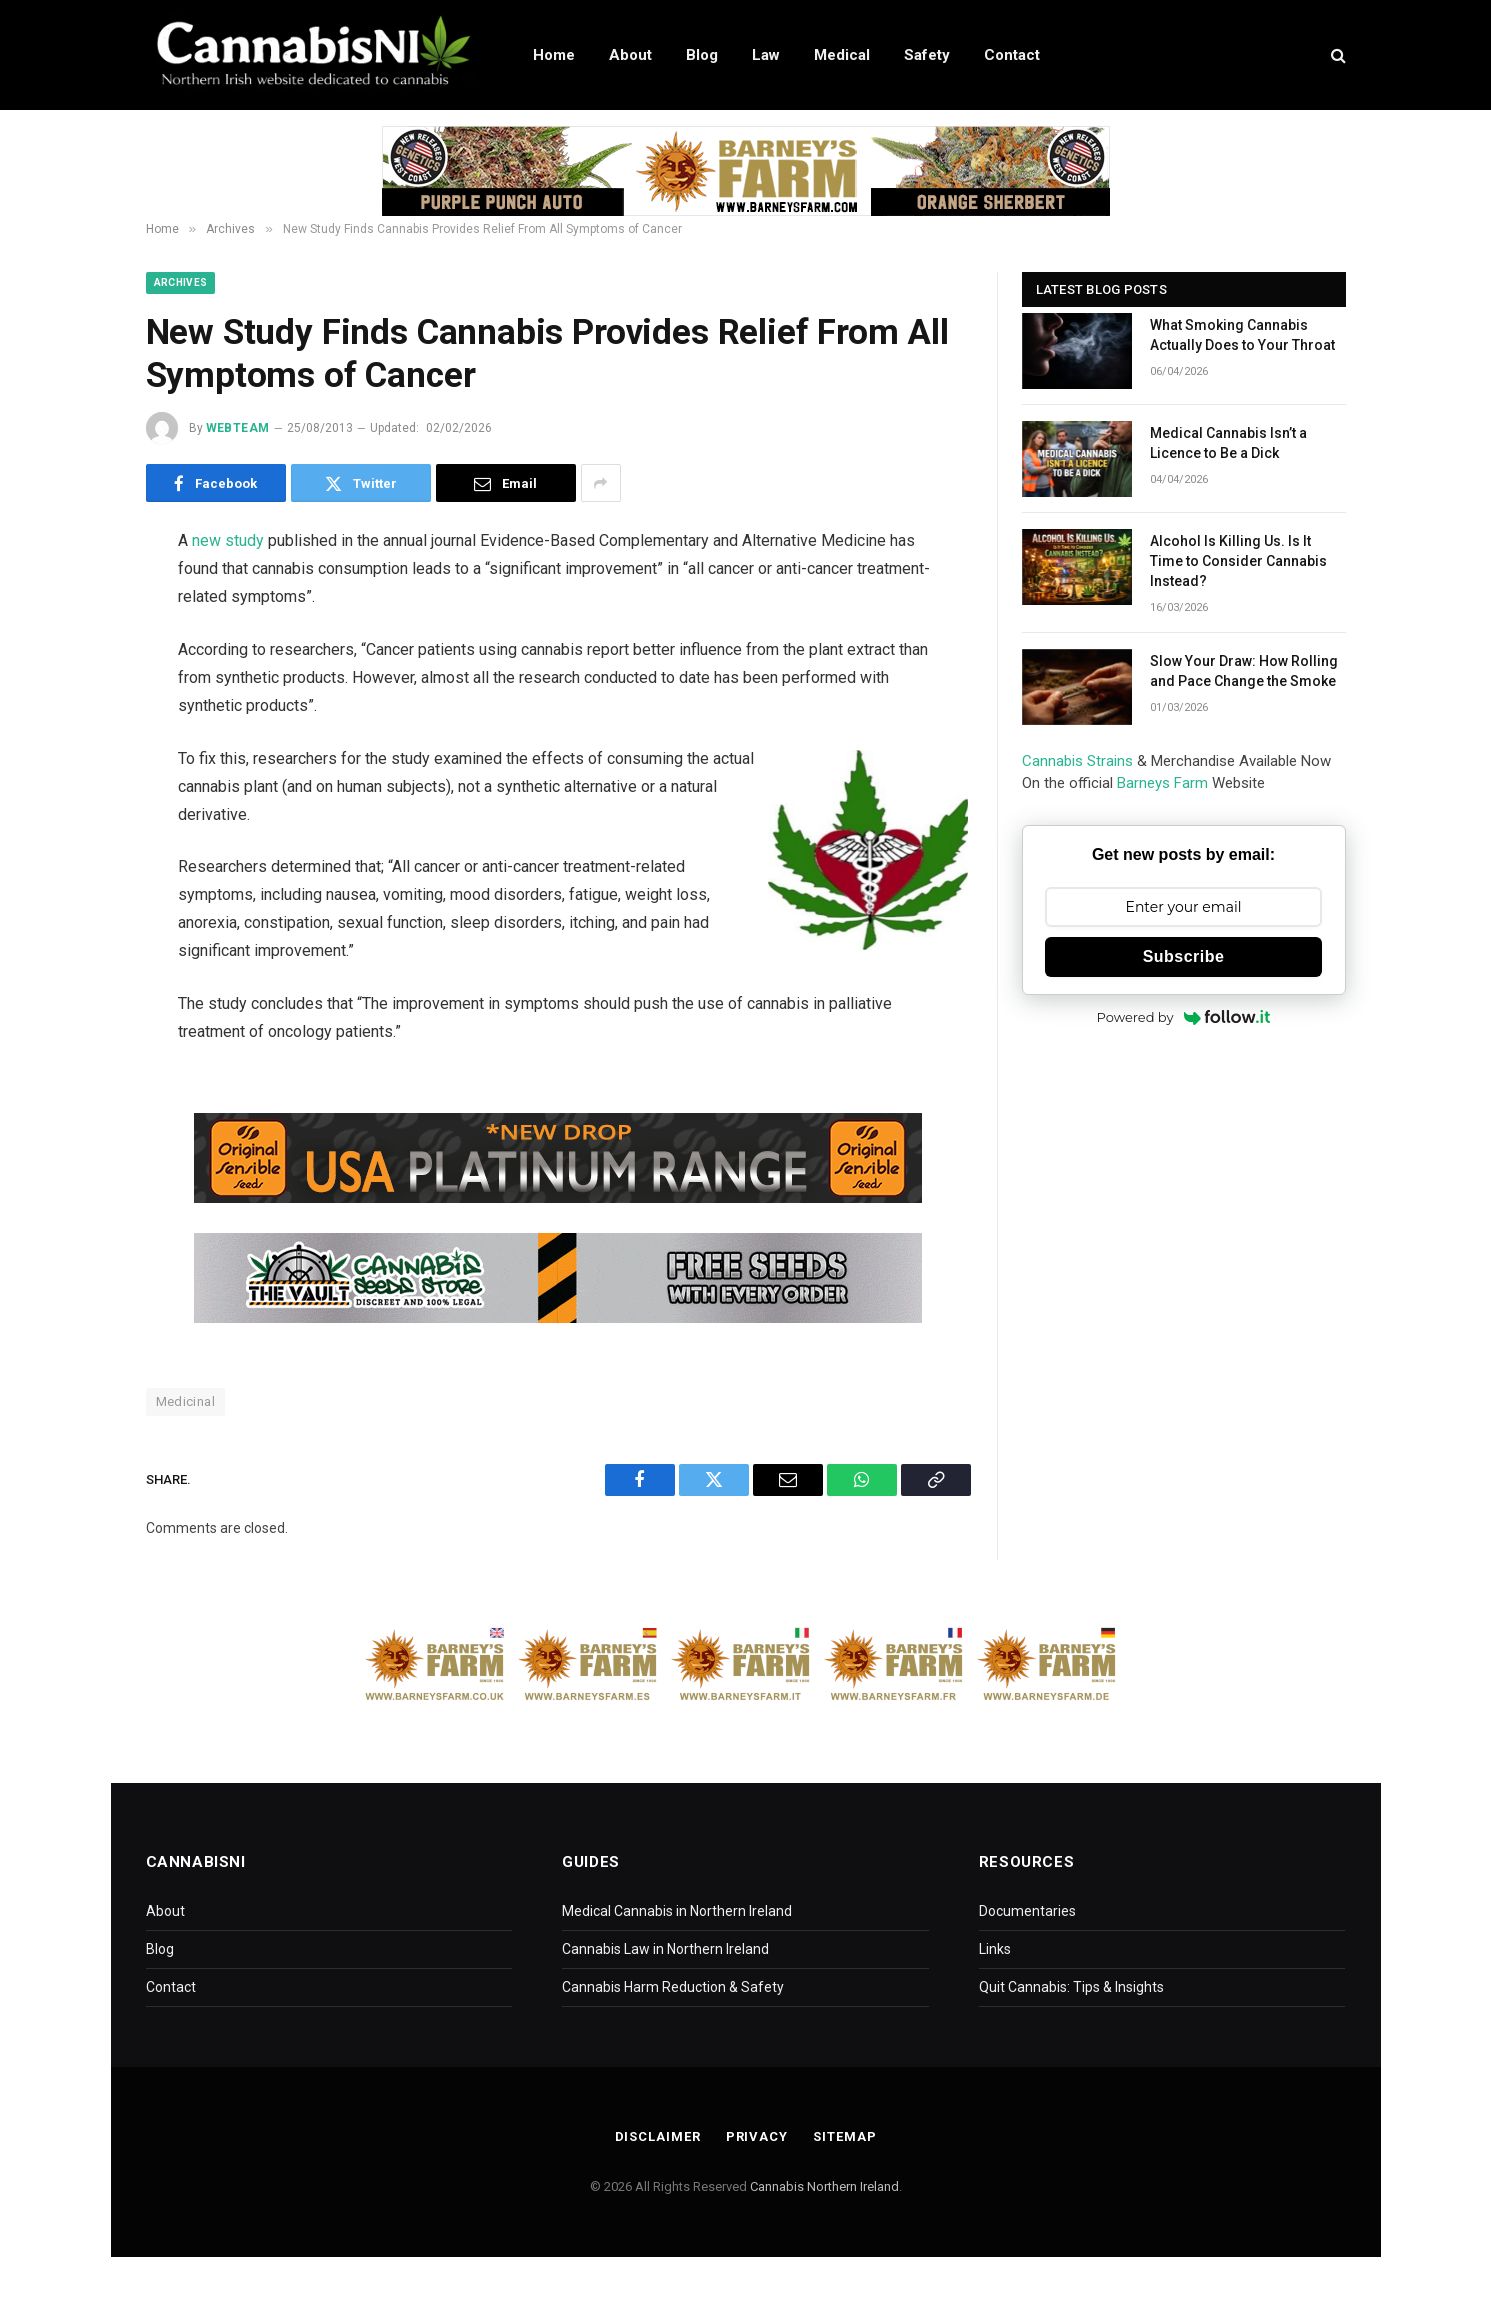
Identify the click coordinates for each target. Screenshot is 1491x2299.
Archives (181, 282)
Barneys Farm (1162, 783)
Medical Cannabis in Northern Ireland (677, 1911)
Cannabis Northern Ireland (824, 2186)
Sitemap (844, 2136)
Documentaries (1027, 1911)
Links (995, 1949)
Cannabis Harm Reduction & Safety (673, 1987)
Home (554, 55)
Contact (1012, 55)
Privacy (757, 2136)
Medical (842, 55)
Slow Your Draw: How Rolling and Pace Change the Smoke (1244, 671)
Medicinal (186, 1401)
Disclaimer (658, 2136)
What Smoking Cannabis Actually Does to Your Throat (1242, 335)
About (630, 55)
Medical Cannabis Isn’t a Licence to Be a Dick (1228, 443)
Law (766, 55)
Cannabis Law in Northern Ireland (665, 1949)
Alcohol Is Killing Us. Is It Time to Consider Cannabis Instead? (1238, 561)
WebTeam (238, 428)
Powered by (1184, 1017)
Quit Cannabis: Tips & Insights (1071, 1987)
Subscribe (1184, 956)
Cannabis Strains (1077, 761)
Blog (702, 55)
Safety (927, 55)
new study (228, 540)
